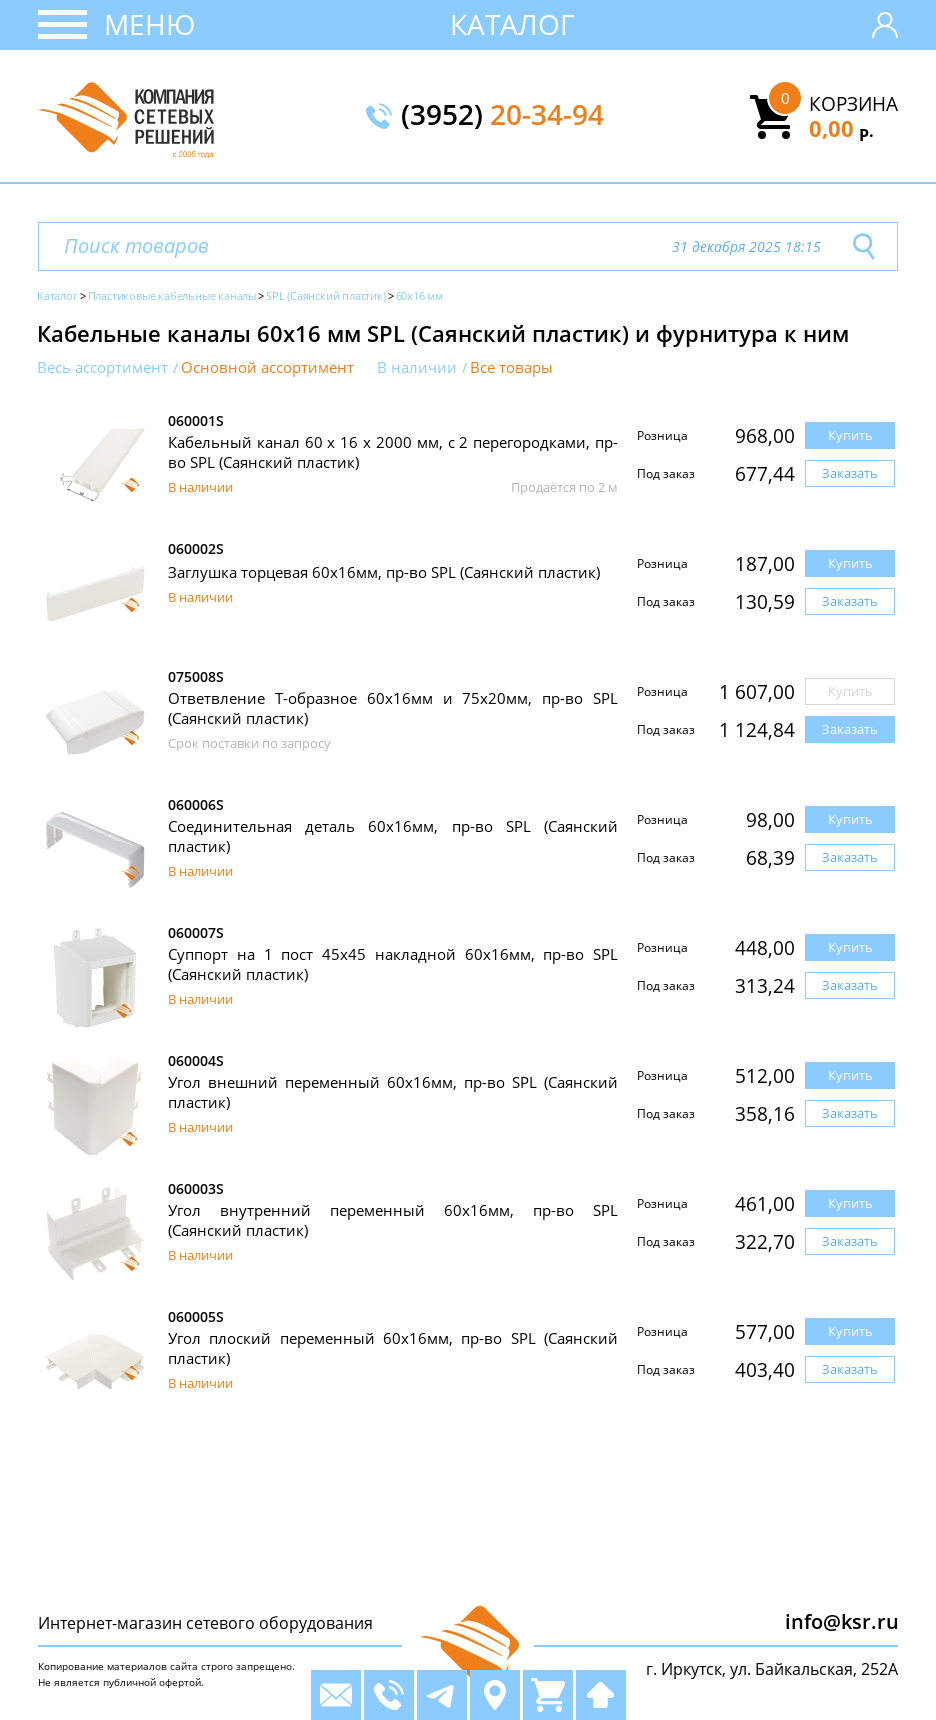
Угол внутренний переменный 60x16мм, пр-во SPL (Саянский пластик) (393, 1220)
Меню (149, 24)
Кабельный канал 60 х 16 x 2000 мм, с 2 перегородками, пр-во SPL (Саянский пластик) (393, 452)
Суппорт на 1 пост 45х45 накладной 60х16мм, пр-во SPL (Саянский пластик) (393, 964)
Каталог (512, 24)
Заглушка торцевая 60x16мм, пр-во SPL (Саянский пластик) (384, 572)
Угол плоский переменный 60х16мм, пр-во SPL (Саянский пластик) (393, 1348)
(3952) (502, 116)
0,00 (841, 128)
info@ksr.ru (842, 1621)
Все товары (511, 367)
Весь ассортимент (102, 367)
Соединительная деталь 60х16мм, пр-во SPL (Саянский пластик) (393, 836)
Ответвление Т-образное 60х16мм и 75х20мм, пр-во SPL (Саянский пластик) (393, 708)
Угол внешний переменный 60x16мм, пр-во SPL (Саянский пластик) (393, 1092)
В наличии (417, 367)
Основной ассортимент (267, 367)
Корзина (853, 104)
